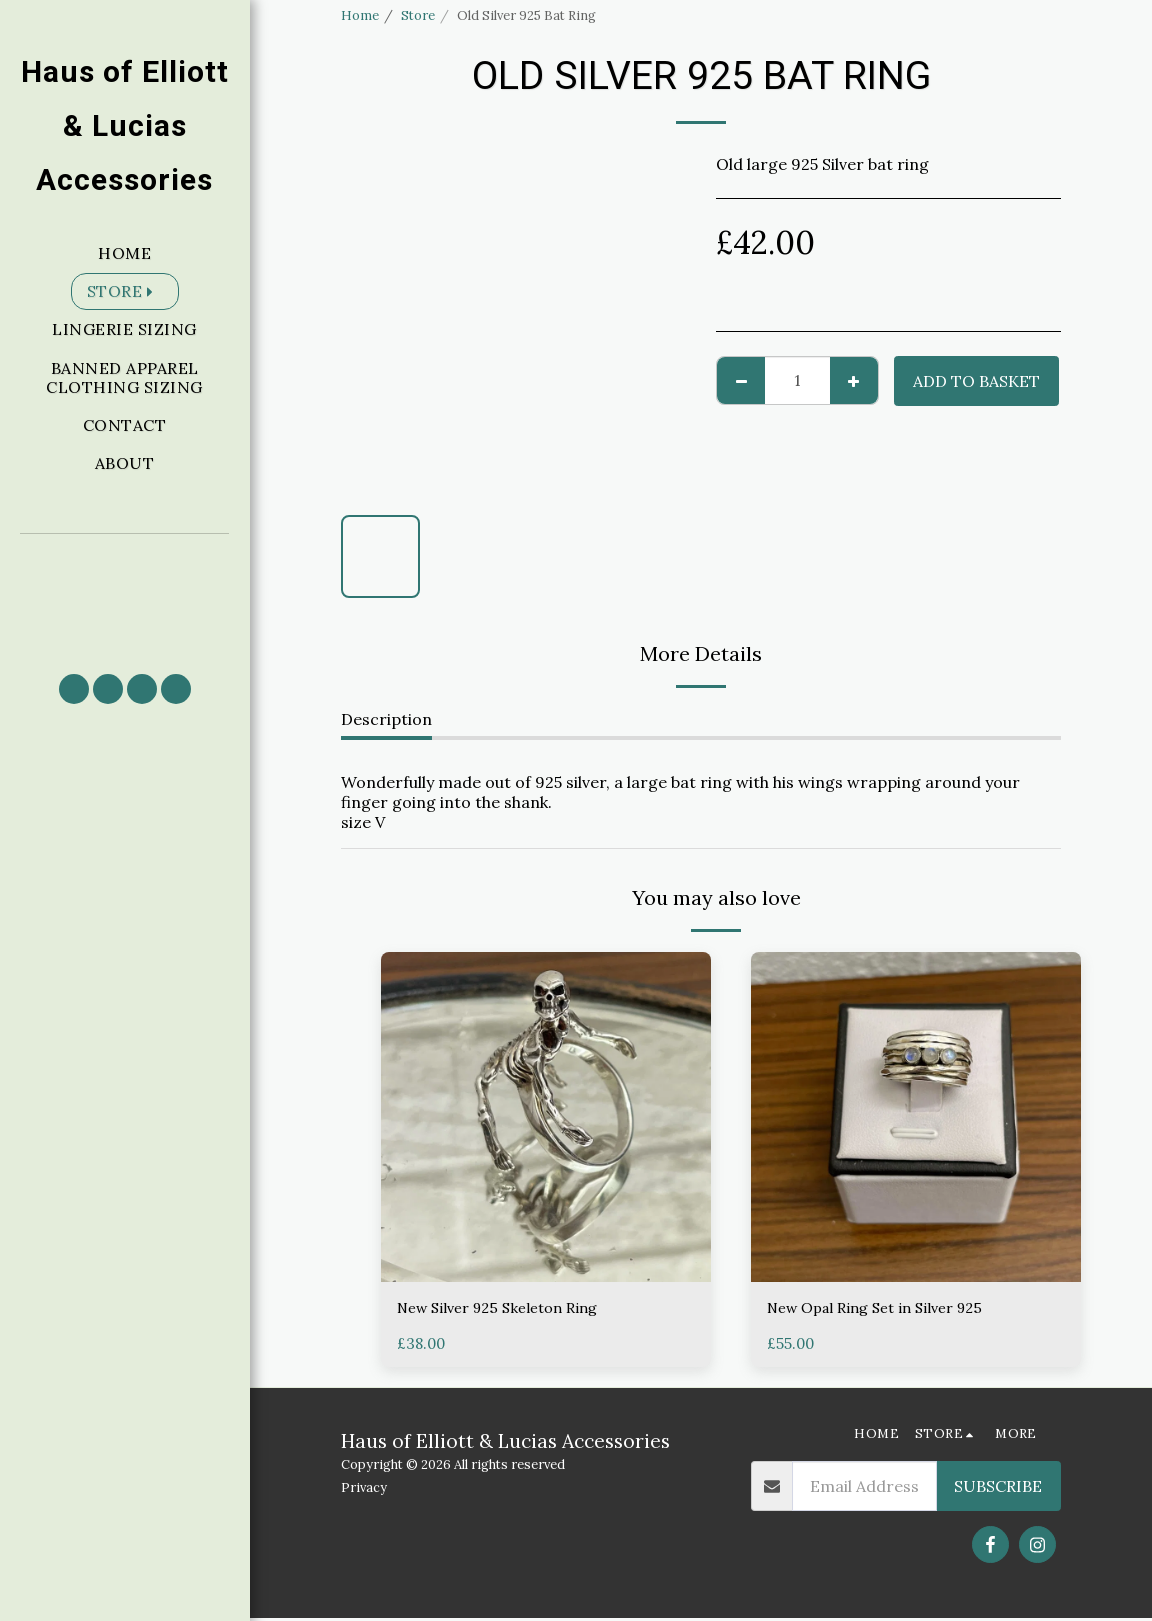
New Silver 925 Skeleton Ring (507, 1310)
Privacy (364, 1489)
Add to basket (976, 381)
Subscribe (998, 1489)
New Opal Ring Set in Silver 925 (885, 1310)
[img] (546, 1117)
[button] (125, 594)
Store (418, 15)
